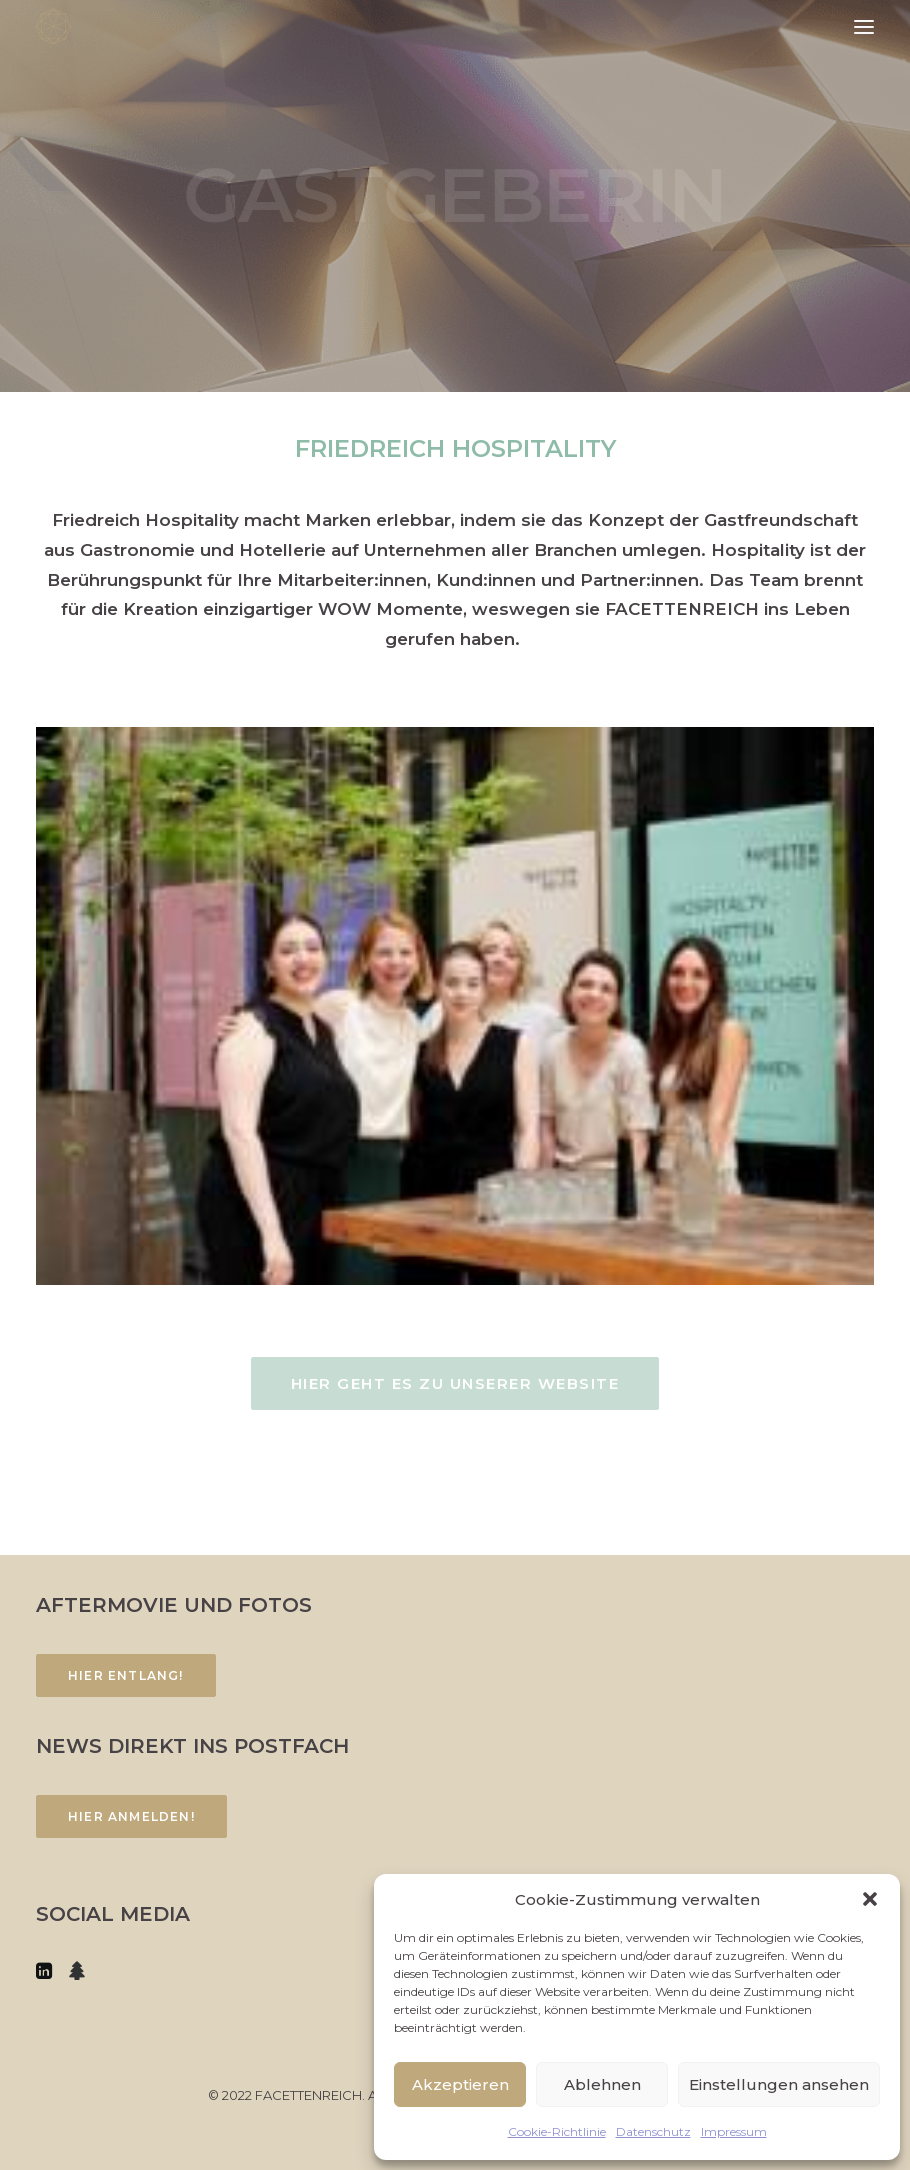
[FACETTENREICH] (53, 26)
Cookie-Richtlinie (557, 2131)
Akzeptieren (460, 2084)
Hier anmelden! (131, 1816)
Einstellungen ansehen (779, 2084)
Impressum (734, 2131)
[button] (870, 1899)
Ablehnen (602, 2084)
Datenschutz (653, 2131)
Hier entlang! (126, 1675)
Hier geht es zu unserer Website (455, 1383)
